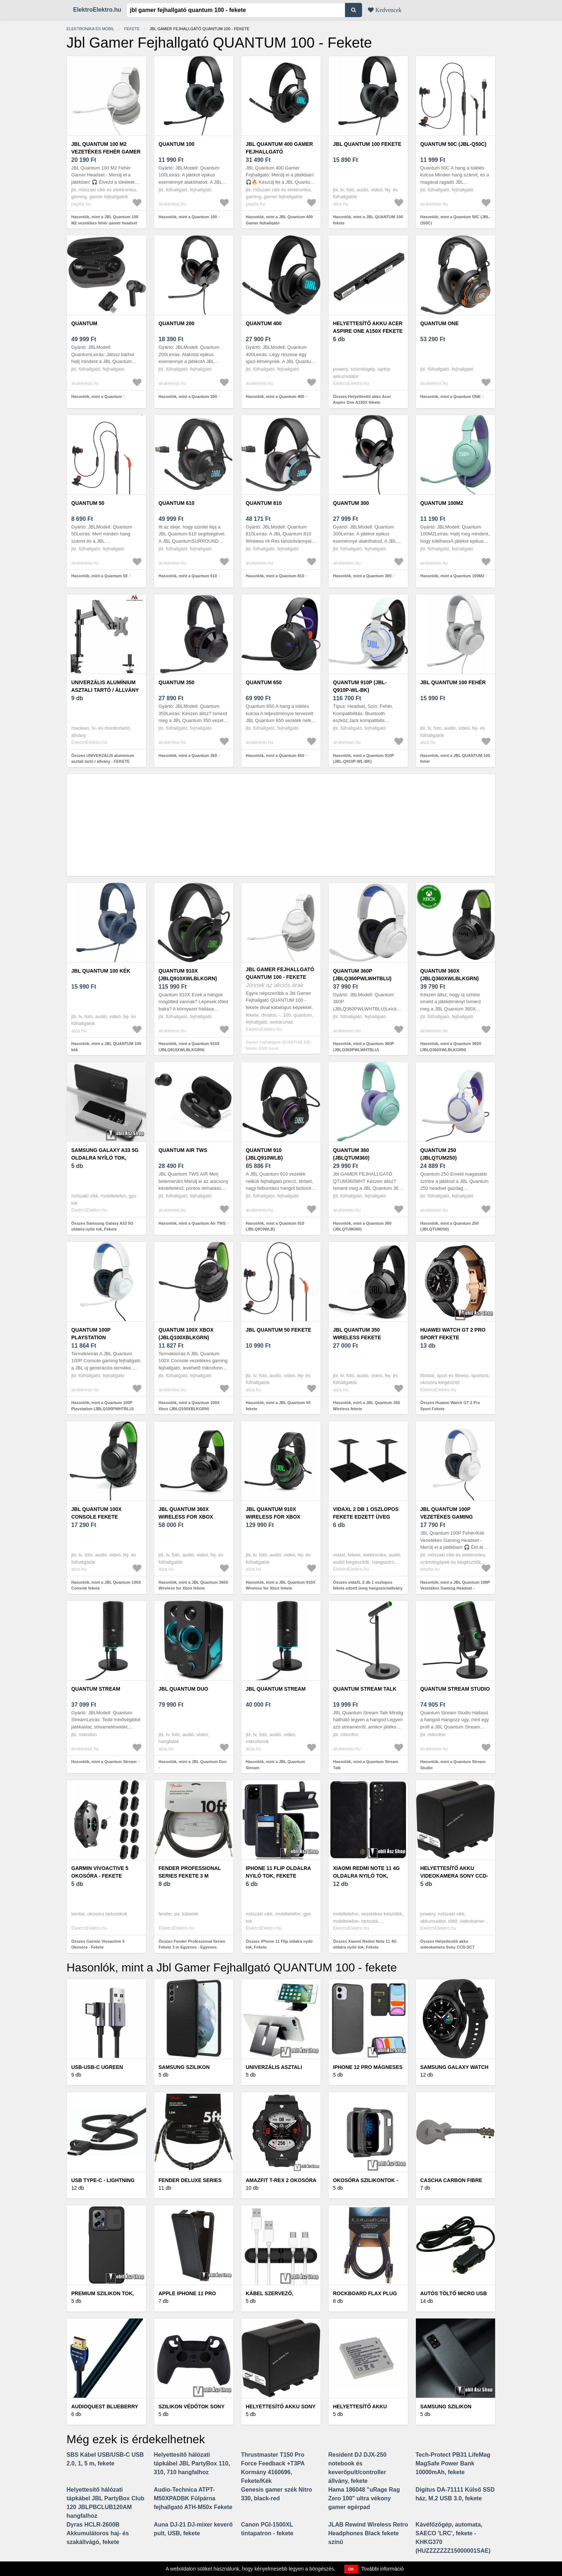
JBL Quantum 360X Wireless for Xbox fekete (185, 1516)
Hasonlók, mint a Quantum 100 (187, 217)
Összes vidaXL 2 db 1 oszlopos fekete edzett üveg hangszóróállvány (367, 1585)
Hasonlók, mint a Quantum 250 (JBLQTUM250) (449, 1226)
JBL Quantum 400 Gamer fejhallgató (279, 148)
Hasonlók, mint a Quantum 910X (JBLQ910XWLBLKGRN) (189, 1046)
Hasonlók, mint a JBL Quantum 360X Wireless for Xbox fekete (193, 1585)
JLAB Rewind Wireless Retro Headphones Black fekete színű (368, 2533)
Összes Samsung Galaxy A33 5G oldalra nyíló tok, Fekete (102, 1226)
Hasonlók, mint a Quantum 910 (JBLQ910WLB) (275, 1226)
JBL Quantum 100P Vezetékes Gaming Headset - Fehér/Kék (449, 1516)
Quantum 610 (176, 503)
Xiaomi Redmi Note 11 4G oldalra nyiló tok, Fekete (366, 1875)
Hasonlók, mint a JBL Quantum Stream (275, 1764)
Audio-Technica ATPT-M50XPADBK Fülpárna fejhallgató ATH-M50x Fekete (193, 2498)
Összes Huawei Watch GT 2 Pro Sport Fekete (450, 1405)
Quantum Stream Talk (365, 1689)
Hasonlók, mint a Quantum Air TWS (192, 1223)
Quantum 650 (264, 682)
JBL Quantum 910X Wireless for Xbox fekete (273, 1516)
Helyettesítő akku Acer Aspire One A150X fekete (368, 327)
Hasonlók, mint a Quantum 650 (275, 755)
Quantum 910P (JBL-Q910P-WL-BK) (360, 686)
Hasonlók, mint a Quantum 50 (99, 576)
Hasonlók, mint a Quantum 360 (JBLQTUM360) (362, 1226)
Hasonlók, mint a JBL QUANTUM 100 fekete (368, 220)
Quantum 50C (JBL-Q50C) (453, 144)
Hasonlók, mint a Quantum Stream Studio (453, 1764)
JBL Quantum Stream (276, 1689)
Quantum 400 (264, 323)
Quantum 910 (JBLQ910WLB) (264, 1154)
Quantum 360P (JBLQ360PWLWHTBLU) (362, 974)
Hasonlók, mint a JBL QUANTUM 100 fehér (455, 758)
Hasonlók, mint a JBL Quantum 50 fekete (278, 1405)
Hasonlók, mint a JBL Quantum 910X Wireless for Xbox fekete (281, 1585)
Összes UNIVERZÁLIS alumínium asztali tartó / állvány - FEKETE (102, 758)
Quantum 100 (176, 144)
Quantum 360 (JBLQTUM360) (351, 1154)
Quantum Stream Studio (455, 1689)
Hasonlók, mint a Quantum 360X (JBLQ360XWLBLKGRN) (450, 1046)
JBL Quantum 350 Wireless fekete (357, 1333)
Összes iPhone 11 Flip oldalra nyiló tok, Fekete (279, 1944)
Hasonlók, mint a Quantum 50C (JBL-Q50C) (455, 220)
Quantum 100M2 (441, 503)
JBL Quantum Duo (183, 1689)
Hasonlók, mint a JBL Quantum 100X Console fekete (106, 1585)
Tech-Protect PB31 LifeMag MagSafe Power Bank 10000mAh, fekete (453, 2463)
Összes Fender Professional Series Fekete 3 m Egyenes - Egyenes (191, 1944)
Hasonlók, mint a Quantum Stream (104, 1761)
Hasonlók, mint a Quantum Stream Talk (365, 1764)
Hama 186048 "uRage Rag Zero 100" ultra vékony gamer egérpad (364, 2498)
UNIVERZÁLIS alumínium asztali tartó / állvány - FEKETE (105, 690)
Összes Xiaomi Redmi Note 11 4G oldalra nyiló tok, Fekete (365, 1944)
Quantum (84, 323)
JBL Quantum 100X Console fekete (96, 1513)
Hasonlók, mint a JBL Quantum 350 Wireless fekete (366, 1405)
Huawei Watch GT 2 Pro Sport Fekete (452, 1333)
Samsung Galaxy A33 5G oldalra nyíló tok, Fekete (105, 1157)
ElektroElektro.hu (97, 10)
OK (351, 2569)
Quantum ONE (439, 323)
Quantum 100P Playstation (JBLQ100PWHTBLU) (96, 1337)
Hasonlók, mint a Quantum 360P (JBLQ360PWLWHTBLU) (363, 1046)
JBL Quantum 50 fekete (278, 1330)
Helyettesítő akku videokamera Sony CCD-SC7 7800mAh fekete (454, 1875)
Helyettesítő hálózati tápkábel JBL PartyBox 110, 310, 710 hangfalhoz (192, 2463)
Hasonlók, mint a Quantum (96, 396)
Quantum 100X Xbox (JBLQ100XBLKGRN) (186, 1333)
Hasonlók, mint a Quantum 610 (187, 576)
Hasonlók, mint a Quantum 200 (187, 396)
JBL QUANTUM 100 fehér (453, 682)
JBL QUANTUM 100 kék (100, 971)
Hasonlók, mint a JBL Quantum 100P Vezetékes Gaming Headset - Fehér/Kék (455, 1588)
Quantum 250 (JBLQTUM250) (438, 1154)
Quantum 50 (87, 503)
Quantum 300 (351, 503)
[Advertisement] (281, 825)
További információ (382, 2569)
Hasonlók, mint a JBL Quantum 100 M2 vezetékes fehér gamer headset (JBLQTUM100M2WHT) (104, 223)
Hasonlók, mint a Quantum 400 (275, 396)
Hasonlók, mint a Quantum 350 (187, 755)
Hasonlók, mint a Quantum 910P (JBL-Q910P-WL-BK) (363, 758)
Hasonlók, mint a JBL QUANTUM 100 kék (106, 1046)
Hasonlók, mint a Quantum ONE (450, 396)
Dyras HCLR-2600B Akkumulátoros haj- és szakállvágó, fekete (98, 2533)
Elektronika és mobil (90, 29)
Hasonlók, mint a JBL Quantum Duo (192, 1761)
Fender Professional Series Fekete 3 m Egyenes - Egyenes (189, 1875)
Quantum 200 (176, 323)
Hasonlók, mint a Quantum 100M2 (452, 576)
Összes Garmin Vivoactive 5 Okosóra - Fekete (98, 1944)
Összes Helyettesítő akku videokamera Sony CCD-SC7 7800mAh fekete (447, 1947)
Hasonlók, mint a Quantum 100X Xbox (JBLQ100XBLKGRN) (189, 1405)
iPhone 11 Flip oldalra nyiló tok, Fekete (278, 1872)
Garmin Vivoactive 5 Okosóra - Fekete (99, 1872)
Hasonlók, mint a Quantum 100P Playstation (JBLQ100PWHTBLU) (102, 1405)
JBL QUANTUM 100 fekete (367, 144)
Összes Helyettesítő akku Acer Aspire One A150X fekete (362, 399)
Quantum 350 (176, 682)
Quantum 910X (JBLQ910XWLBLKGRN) (187, 974)
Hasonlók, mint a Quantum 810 (275, 576)
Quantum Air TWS (182, 1150)
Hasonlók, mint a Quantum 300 (362, 576)
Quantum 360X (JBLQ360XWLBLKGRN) (449, 974)
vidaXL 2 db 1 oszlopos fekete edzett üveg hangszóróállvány (365, 1516)
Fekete (132, 29)
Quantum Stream (95, 1689)
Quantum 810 (264, 503)
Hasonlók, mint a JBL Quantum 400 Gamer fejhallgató (279, 220)
